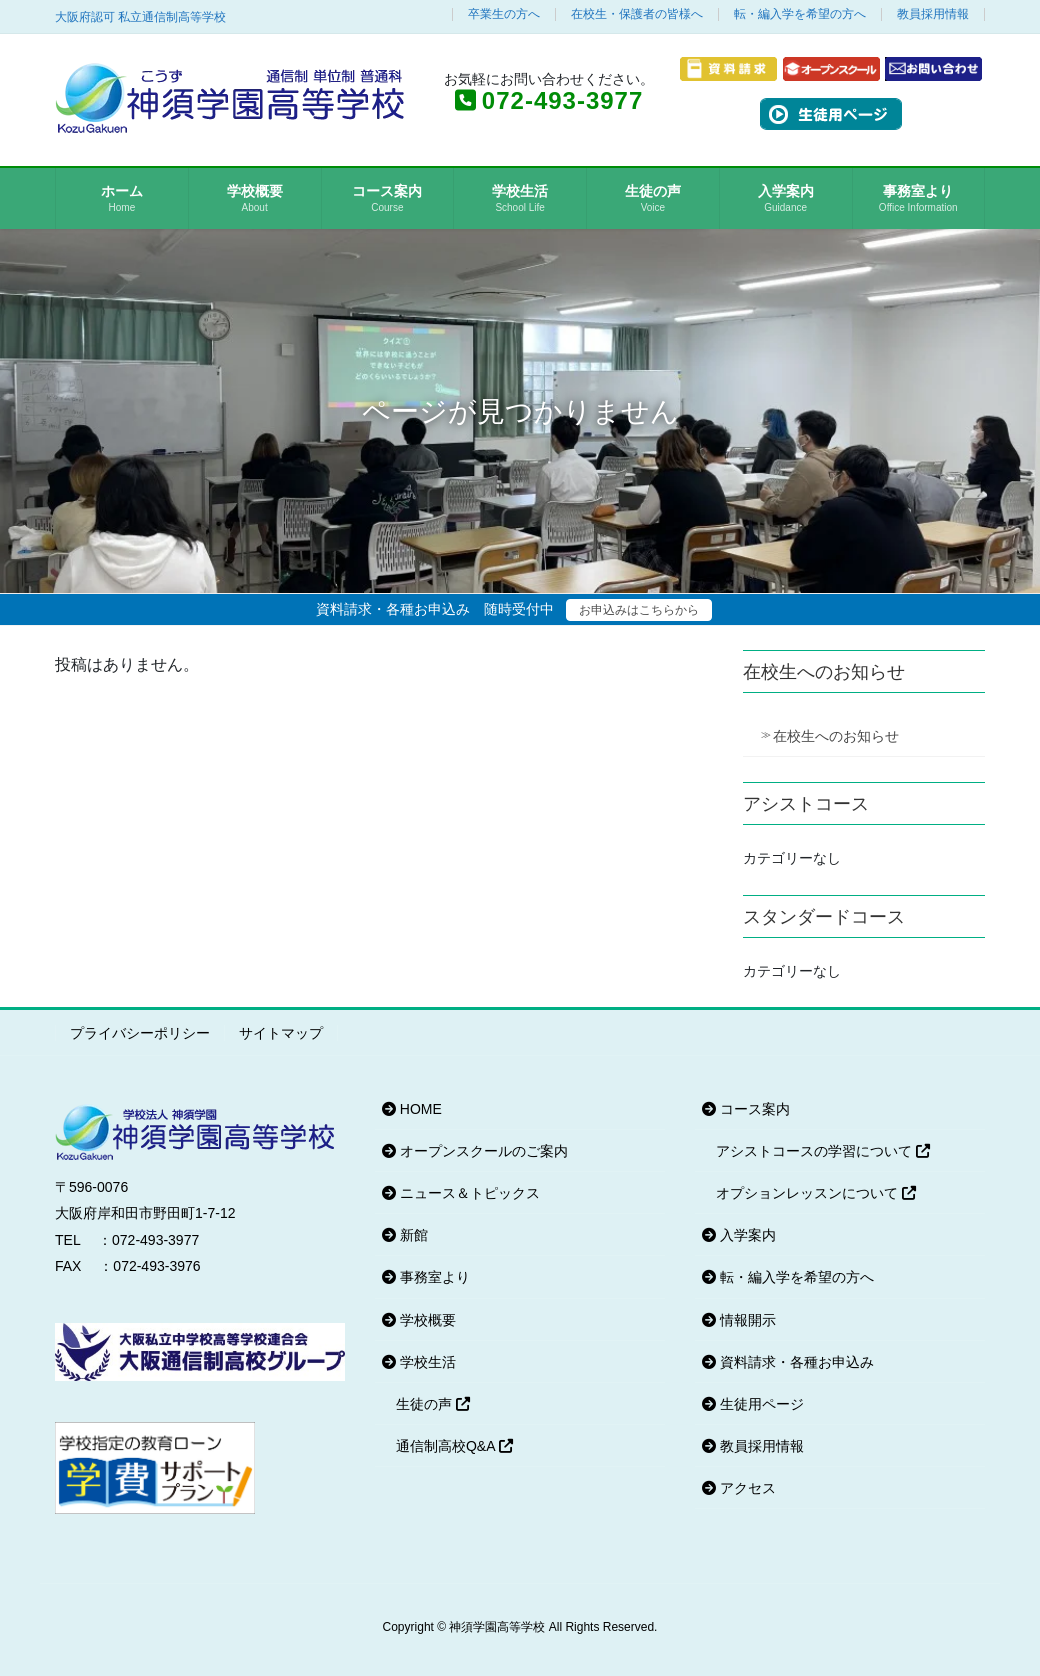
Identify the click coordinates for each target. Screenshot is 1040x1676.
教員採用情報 (933, 14)
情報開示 (739, 1320)
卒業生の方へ (504, 14)
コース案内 (746, 1109)
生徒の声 (433, 1404)
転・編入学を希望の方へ (800, 14)
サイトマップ (281, 1033)
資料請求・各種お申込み (788, 1362)
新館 (405, 1235)
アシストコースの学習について (823, 1151)
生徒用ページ (753, 1404)
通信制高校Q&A (454, 1446)
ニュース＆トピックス (461, 1193)
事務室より (426, 1277)
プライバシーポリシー (140, 1033)
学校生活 (419, 1362)
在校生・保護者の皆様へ (637, 14)
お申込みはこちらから (639, 610)
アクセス (739, 1488)
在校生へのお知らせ (836, 736)
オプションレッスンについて (816, 1193)
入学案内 (739, 1235)
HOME (412, 1109)
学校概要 (419, 1320)
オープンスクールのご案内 (475, 1151)
